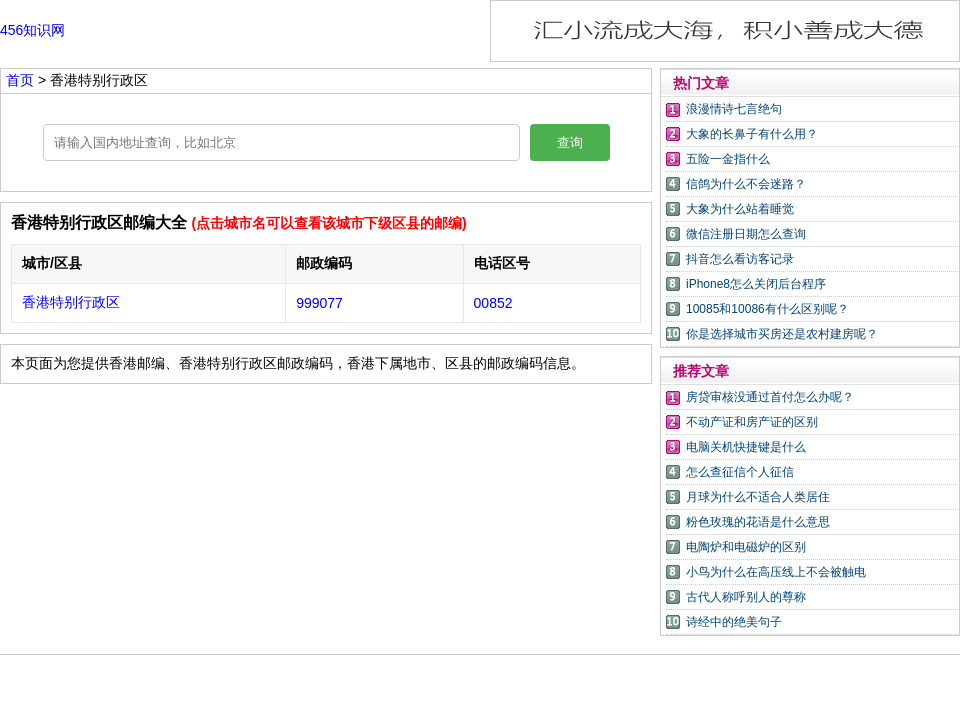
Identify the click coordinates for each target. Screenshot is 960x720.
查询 (570, 142)
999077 (319, 303)
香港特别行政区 (71, 302)
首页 (20, 80)
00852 (493, 303)
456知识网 (32, 30)
